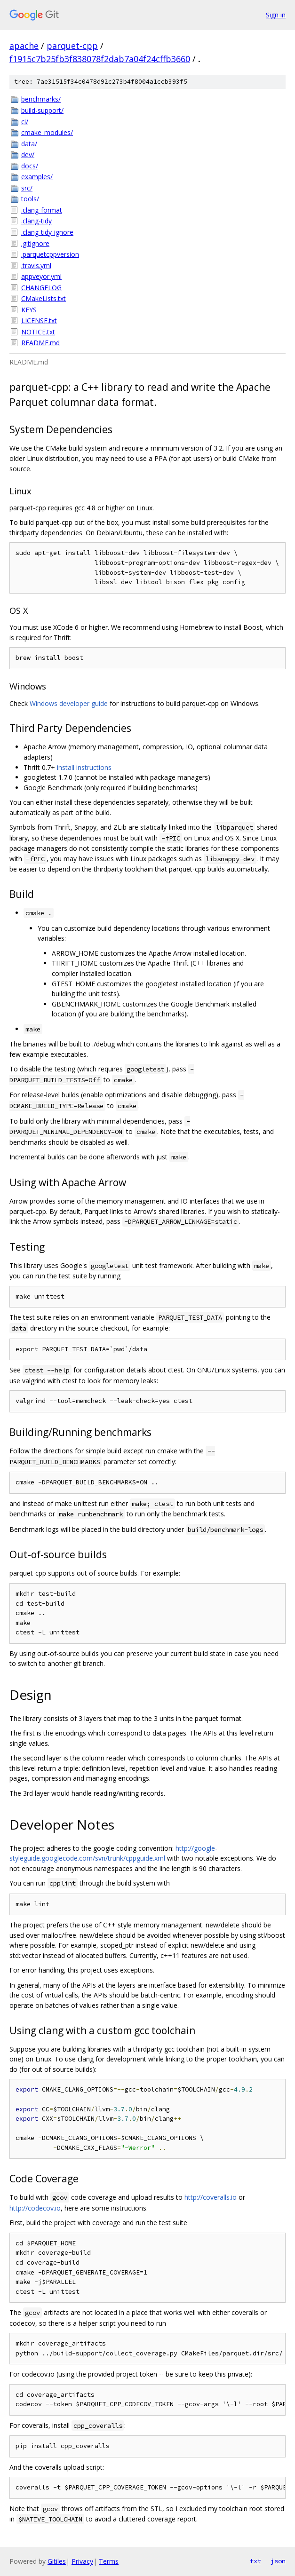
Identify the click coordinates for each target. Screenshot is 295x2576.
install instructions (84, 767)
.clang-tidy (36, 220)
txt (255, 2561)
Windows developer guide (69, 703)
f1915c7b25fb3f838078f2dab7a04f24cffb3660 (99, 58)
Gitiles (57, 2561)
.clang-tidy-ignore (47, 232)
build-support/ (42, 110)
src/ (26, 187)
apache (24, 45)
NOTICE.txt (38, 331)
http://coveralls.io (210, 2197)
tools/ (30, 198)
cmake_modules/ (47, 132)
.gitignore (35, 243)
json (278, 2561)
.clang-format (41, 210)
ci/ (24, 121)
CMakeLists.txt (43, 298)
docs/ (29, 165)
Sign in (276, 14)
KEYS (29, 309)
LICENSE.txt (39, 320)
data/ (29, 143)
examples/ (37, 176)
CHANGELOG (41, 287)
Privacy (82, 2561)
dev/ (27, 154)
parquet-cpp (72, 45)
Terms (109, 2561)
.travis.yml (36, 265)
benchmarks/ (41, 99)
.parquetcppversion (50, 254)
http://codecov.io (35, 2207)
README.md (40, 342)
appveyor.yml (41, 276)
